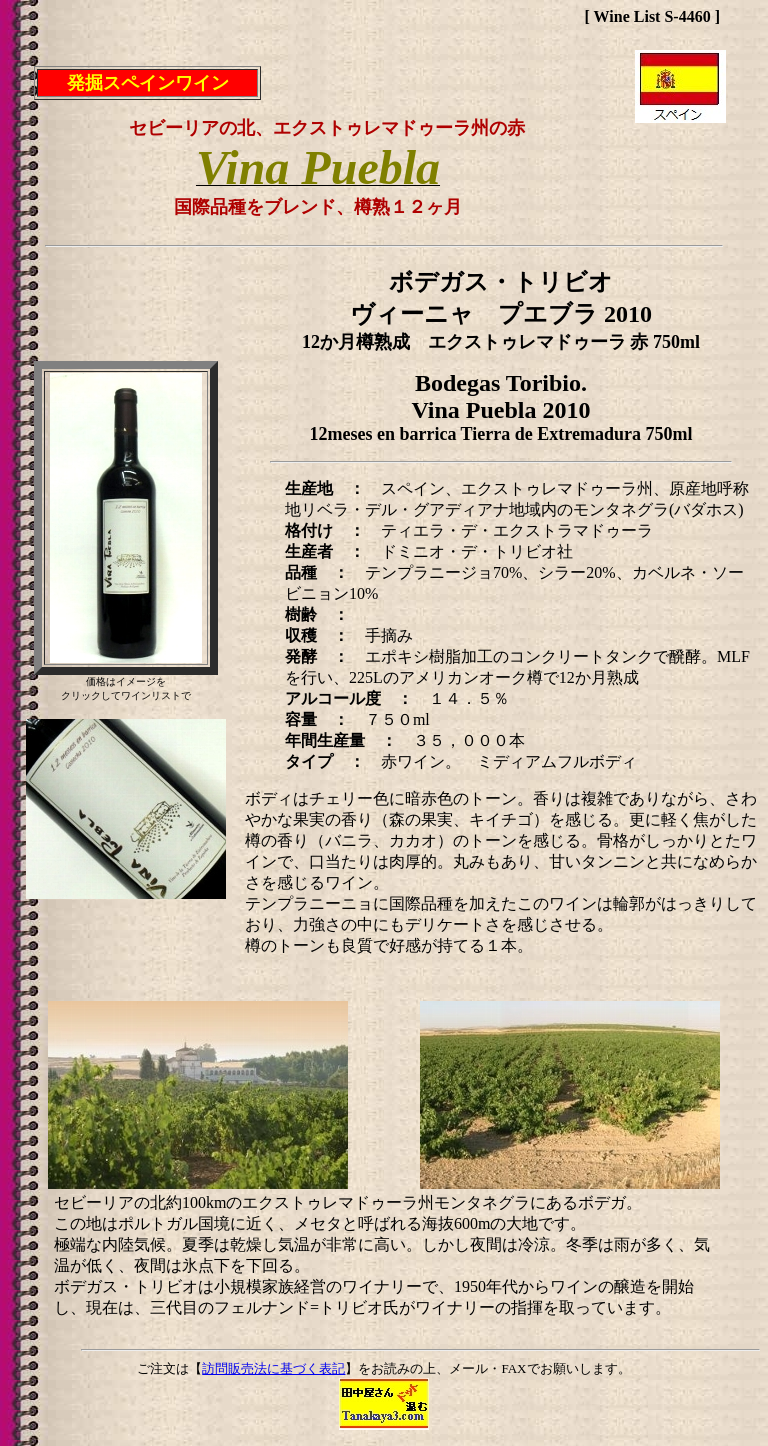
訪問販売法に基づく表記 (273, 1368)
